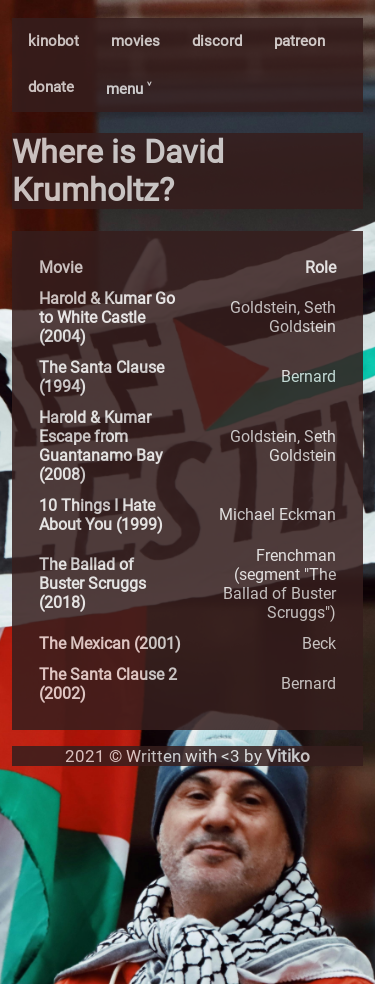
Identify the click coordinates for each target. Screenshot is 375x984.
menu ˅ (128, 89)
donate (51, 87)
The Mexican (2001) (110, 643)
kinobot (53, 41)
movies (135, 41)
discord (217, 41)
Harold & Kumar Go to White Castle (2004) (107, 317)
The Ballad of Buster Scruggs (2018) (92, 583)
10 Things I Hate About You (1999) (101, 515)
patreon (299, 41)
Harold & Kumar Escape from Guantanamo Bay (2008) (101, 446)
